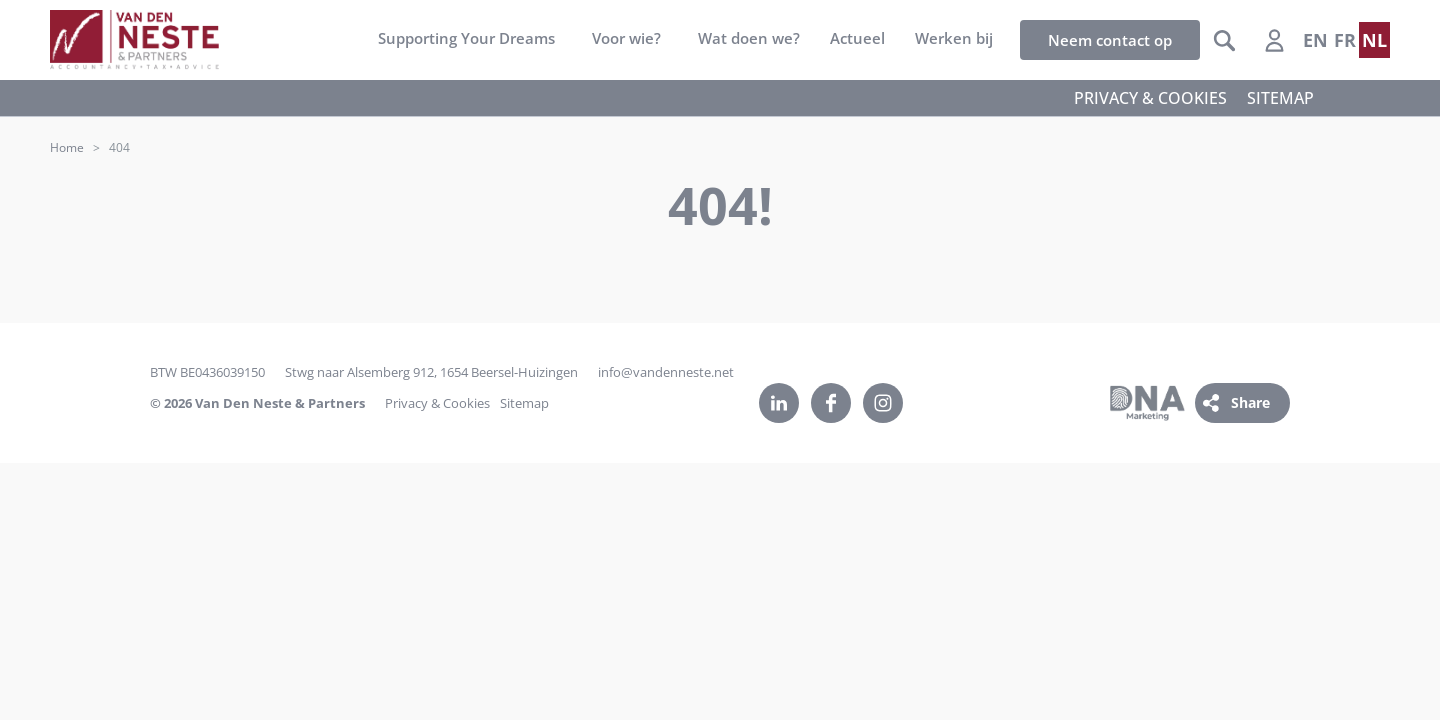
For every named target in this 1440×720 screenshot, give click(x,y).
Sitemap (524, 403)
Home (67, 147)
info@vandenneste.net (666, 372)
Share (1250, 402)
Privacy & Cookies (437, 403)
